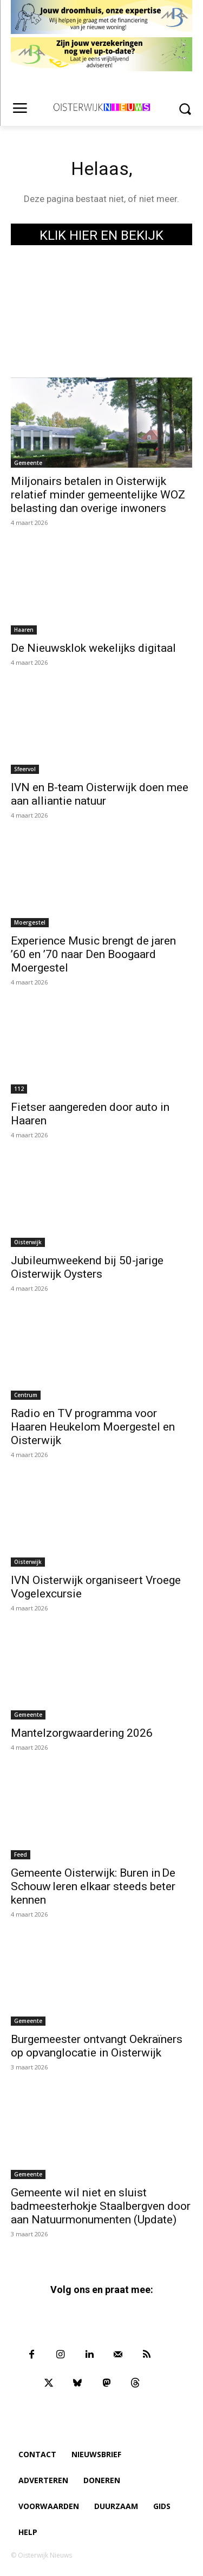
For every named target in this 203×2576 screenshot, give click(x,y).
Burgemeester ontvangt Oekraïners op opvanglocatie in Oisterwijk (96, 2046)
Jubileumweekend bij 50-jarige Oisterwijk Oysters (87, 1267)
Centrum (25, 1395)
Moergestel (29, 922)
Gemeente (28, 463)
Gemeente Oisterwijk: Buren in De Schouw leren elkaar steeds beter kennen (93, 1886)
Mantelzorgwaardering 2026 (82, 1733)
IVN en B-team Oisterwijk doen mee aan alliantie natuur (99, 794)
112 (19, 1089)
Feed (20, 1854)
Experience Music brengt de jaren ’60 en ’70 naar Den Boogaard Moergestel (93, 954)
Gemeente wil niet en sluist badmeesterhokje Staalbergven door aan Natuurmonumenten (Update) (101, 2206)
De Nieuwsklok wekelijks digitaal (93, 648)
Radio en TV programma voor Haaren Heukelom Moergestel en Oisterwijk (93, 1427)
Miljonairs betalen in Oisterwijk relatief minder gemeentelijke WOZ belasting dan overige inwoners (98, 495)
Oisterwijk (28, 1242)
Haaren (24, 629)
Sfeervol (25, 769)
